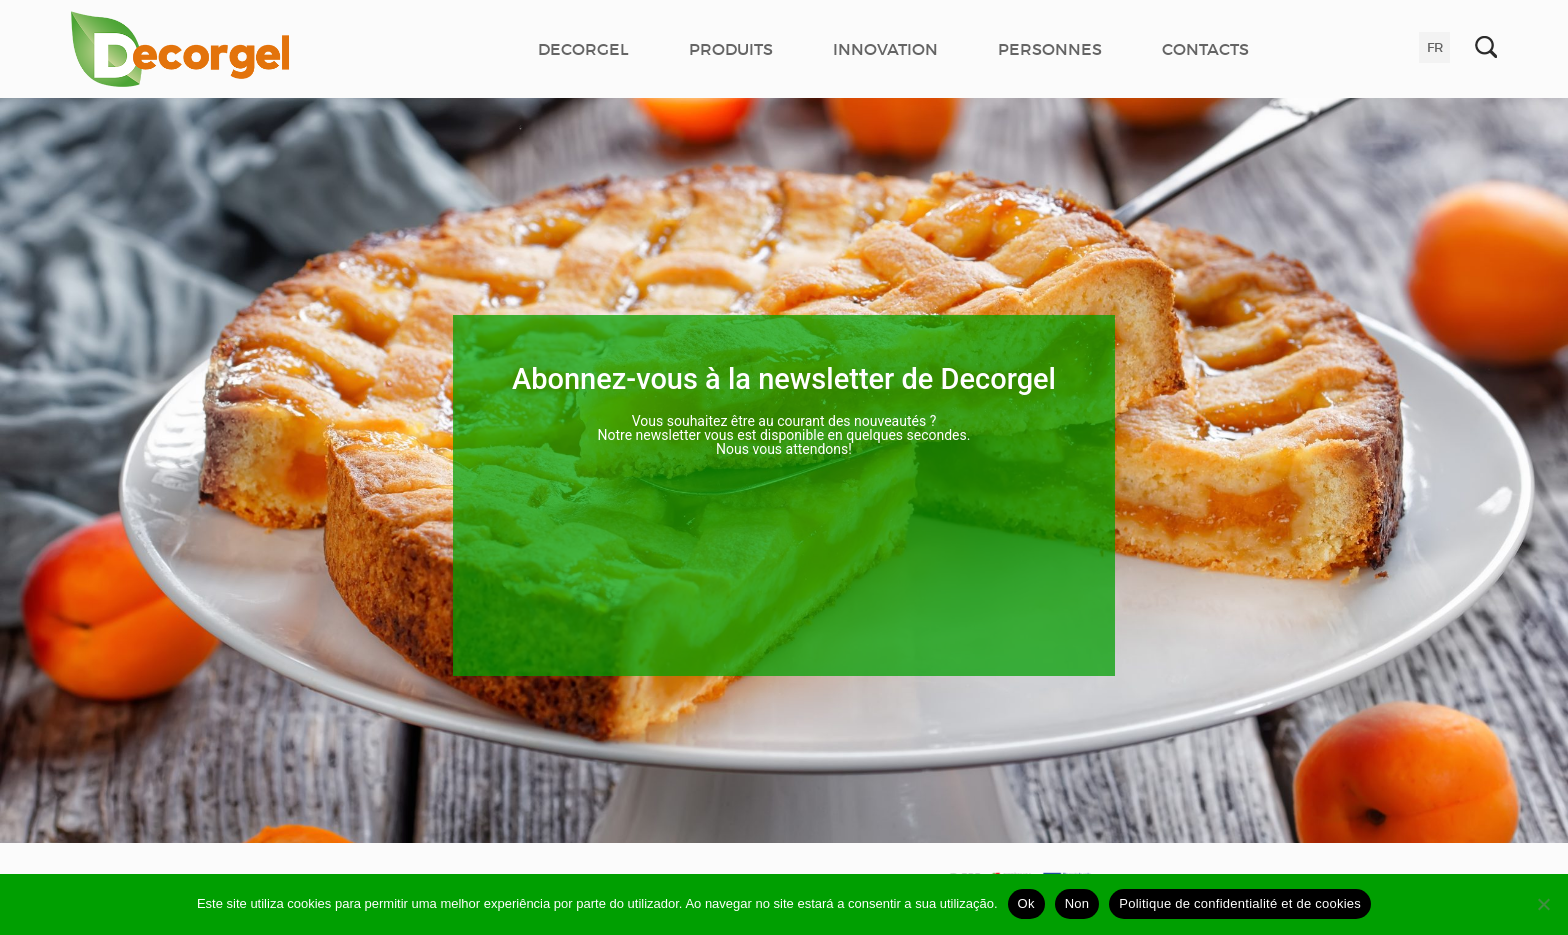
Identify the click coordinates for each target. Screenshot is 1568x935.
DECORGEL (583, 49)
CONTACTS (1205, 49)
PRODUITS (731, 49)
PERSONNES (1050, 49)
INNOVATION (885, 49)
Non (1077, 903)
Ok (1026, 903)
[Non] (1543, 904)
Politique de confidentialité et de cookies (1240, 903)
